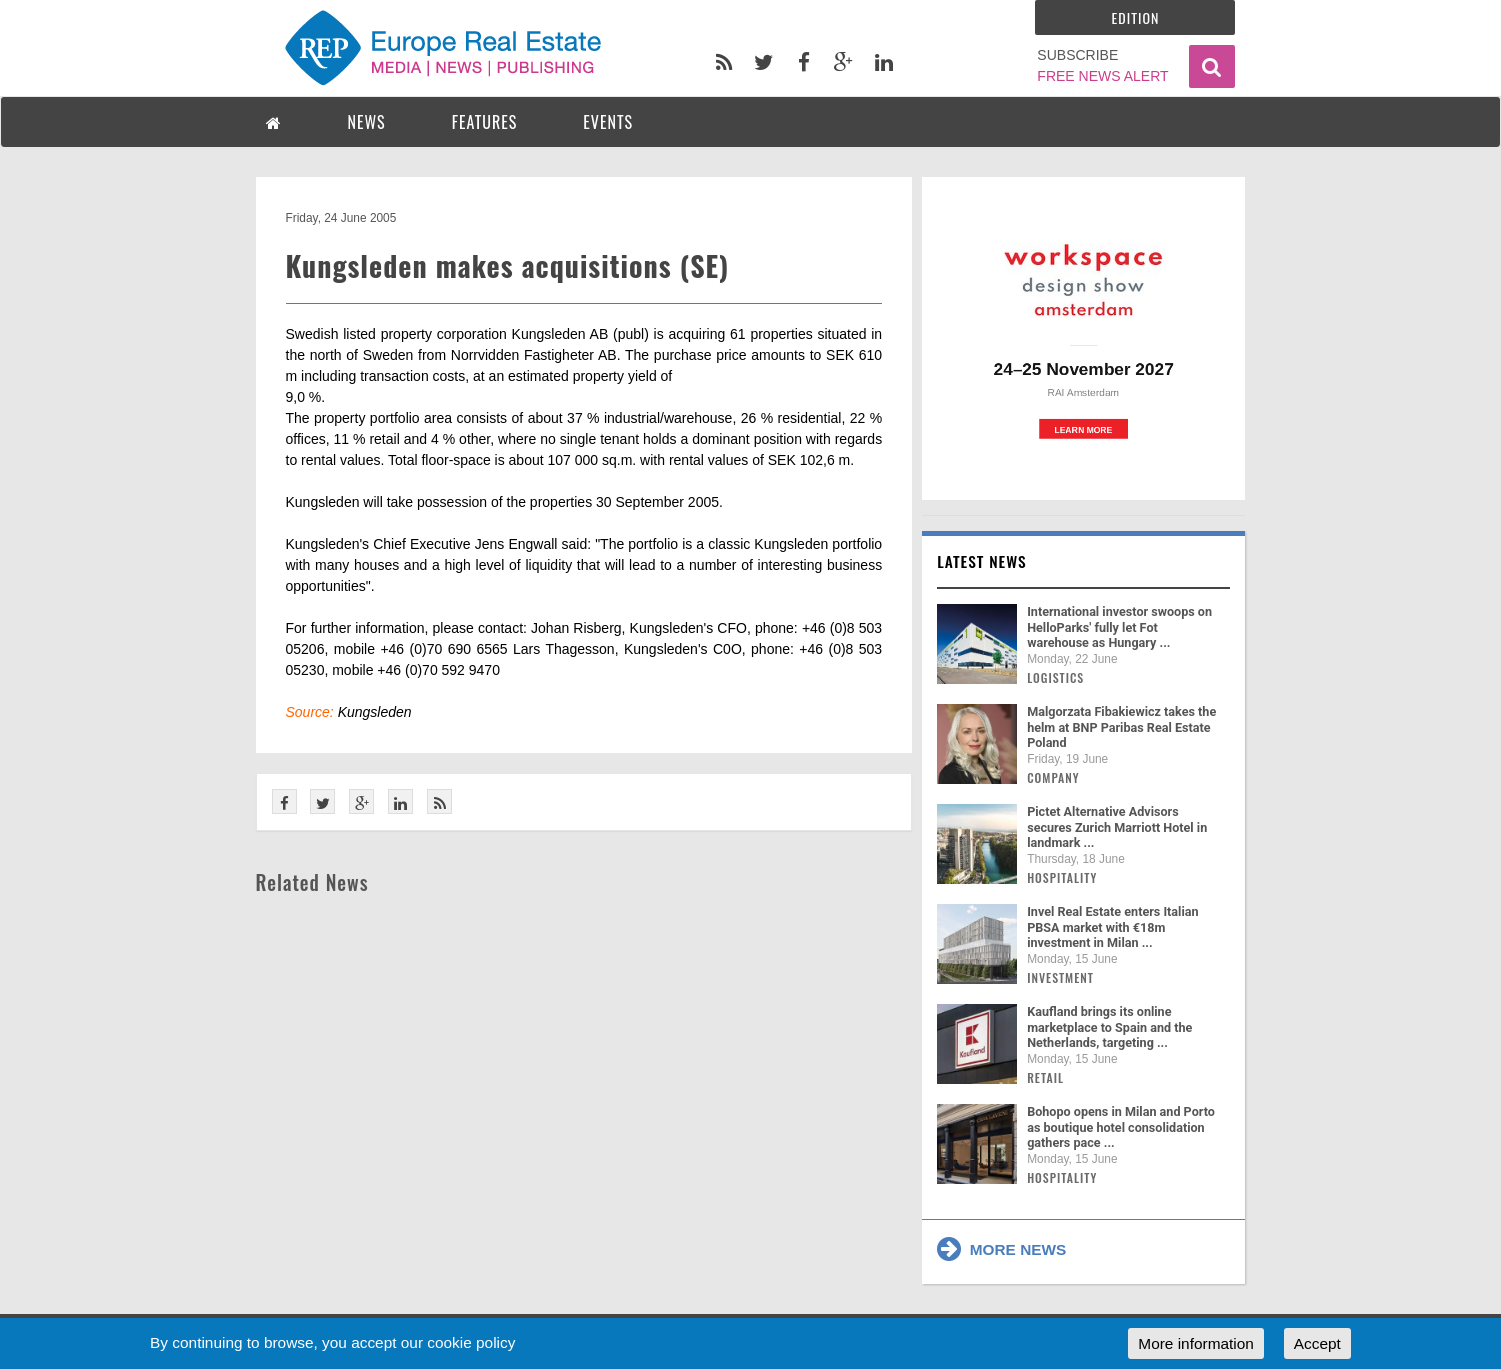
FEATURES (485, 122)
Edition (1136, 17)
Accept (1317, 1343)
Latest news (982, 561)
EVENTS (608, 122)
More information (1195, 1343)
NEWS (367, 122)
